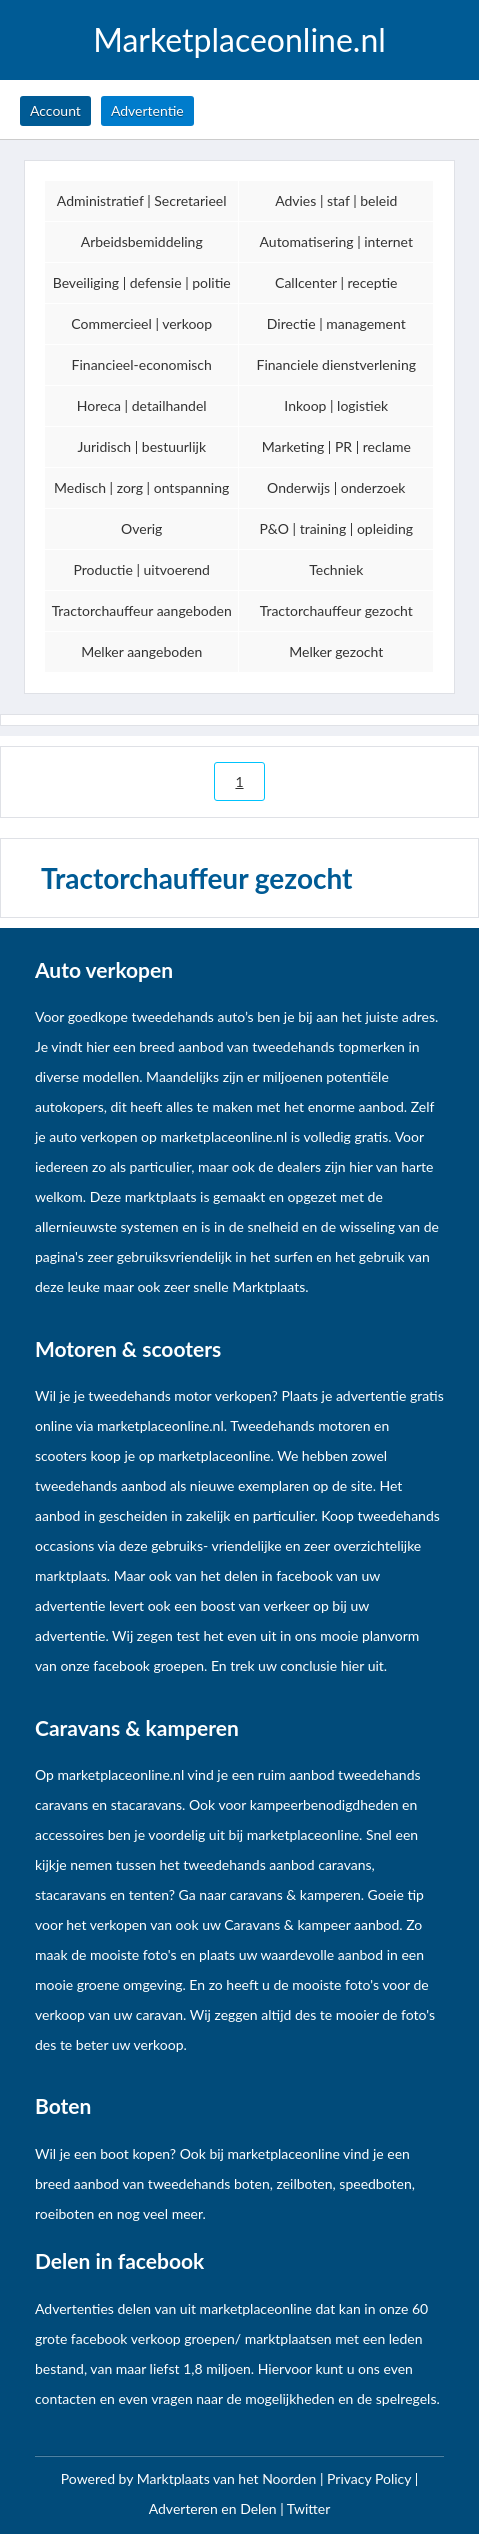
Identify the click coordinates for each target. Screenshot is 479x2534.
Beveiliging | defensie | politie (142, 282)
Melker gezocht (336, 651)
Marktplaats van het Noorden (228, 2478)
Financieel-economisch (142, 364)
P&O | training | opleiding (336, 528)
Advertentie (147, 110)
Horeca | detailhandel (142, 405)
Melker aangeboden (141, 651)
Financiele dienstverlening (337, 364)
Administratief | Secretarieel (142, 200)
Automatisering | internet (336, 241)
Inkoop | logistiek (336, 405)
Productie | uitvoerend (141, 569)
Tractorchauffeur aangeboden (142, 610)
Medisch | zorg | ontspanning (141, 487)
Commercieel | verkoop (141, 323)
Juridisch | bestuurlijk (141, 446)
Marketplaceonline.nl (239, 40)
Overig (141, 528)
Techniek (336, 569)
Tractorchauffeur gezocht (336, 610)
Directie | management (336, 323)
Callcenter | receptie (336, 282)
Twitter (308, 2508)
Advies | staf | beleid (336, 200)
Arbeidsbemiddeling (142, 241)
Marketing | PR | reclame (336, 446)
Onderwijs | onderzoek (336, 487)
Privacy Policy (371, 2478)
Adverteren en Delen (213, 2508)
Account (55, 110)
